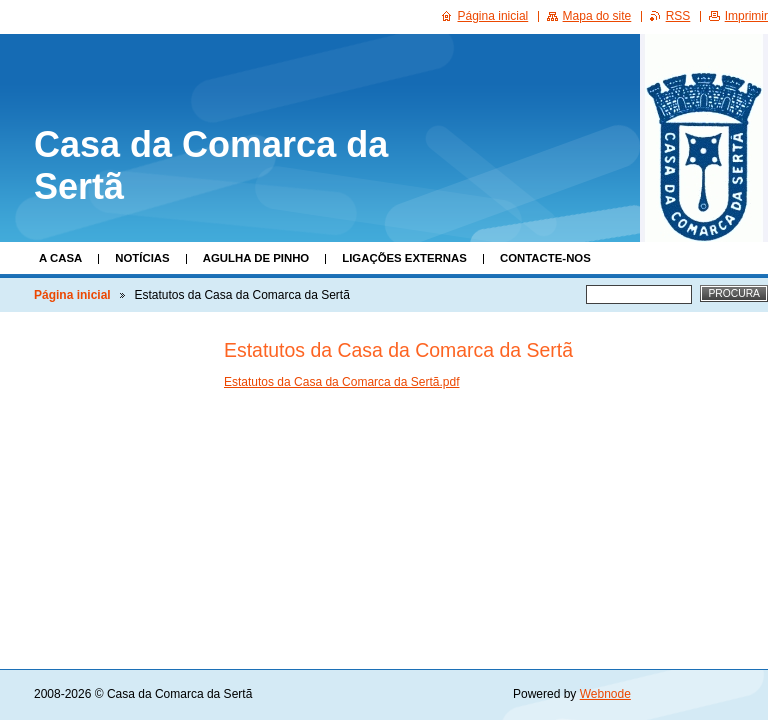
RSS (678, 16)
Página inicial (72, 295)
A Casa (60, 258)
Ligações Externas (404, 258)
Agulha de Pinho (256, 258)
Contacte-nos (545, 258)
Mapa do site (597, 16)
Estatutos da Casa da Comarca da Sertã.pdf (341, 382)
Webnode (605, 694)
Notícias (142, 258)
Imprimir (746, 16)
